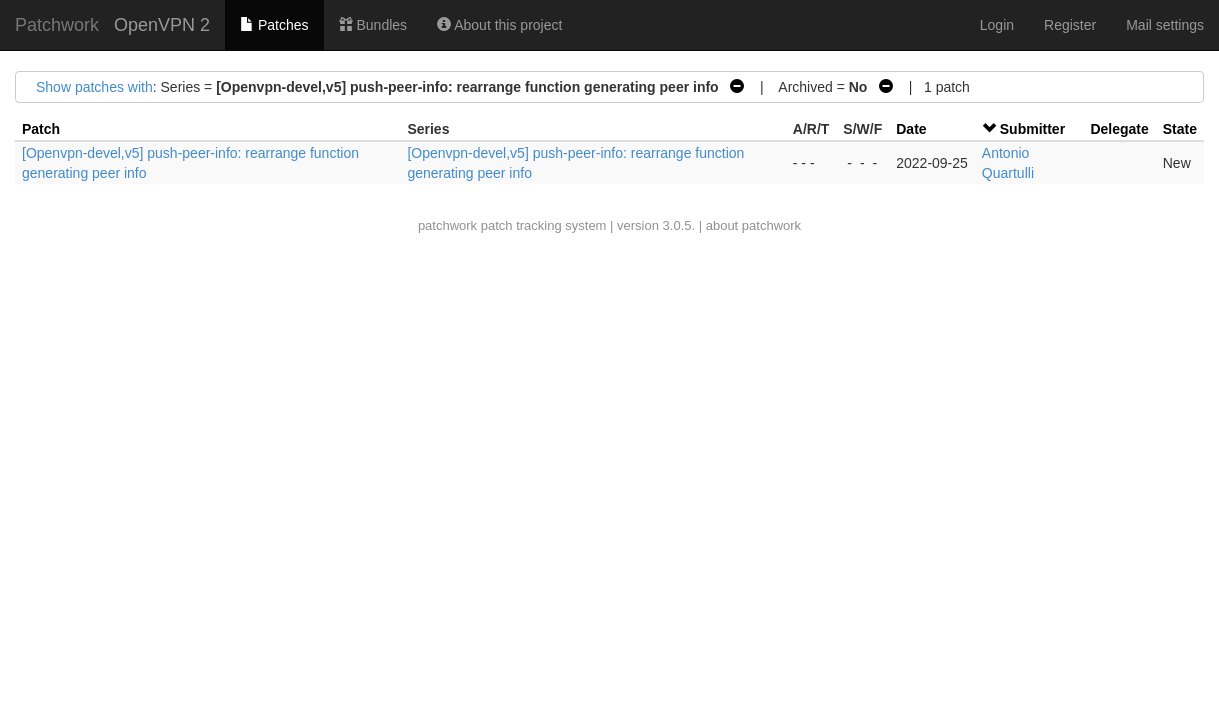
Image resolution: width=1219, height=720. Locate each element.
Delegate (1119, 129)
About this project (499, 25)
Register (1070, 25)
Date (911, 129)
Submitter (1032, 129)
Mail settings (1165, 25)
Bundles (373, 25)
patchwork (447, 225)
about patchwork (753, 225)
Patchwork (57, 25)
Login (997, 25)
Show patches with (94, 87)
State (1180, 129)
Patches (274, 25)
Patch (41, 129)
